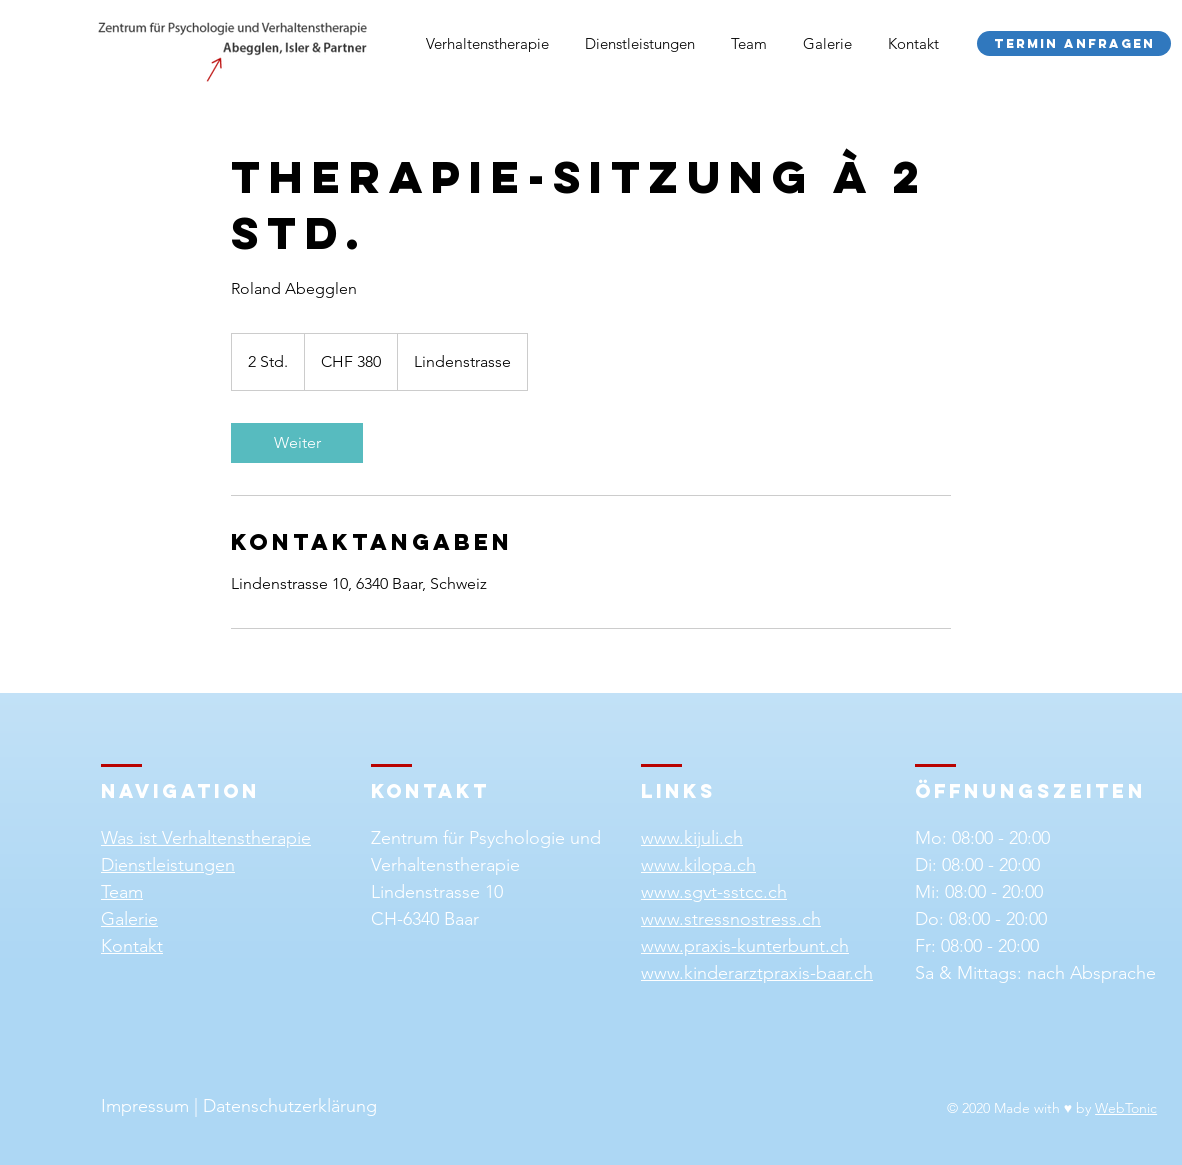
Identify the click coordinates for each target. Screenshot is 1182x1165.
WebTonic (1126, 1108)
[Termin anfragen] (1074, 43)
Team (122, 892)
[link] (297, 443)
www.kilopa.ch (698, 865)
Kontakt (132, 946)
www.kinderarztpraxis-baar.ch (757, 973)
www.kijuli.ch (692, 838)
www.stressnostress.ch (731, 919)
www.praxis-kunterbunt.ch (745, 946)
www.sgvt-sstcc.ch (714, 892)
